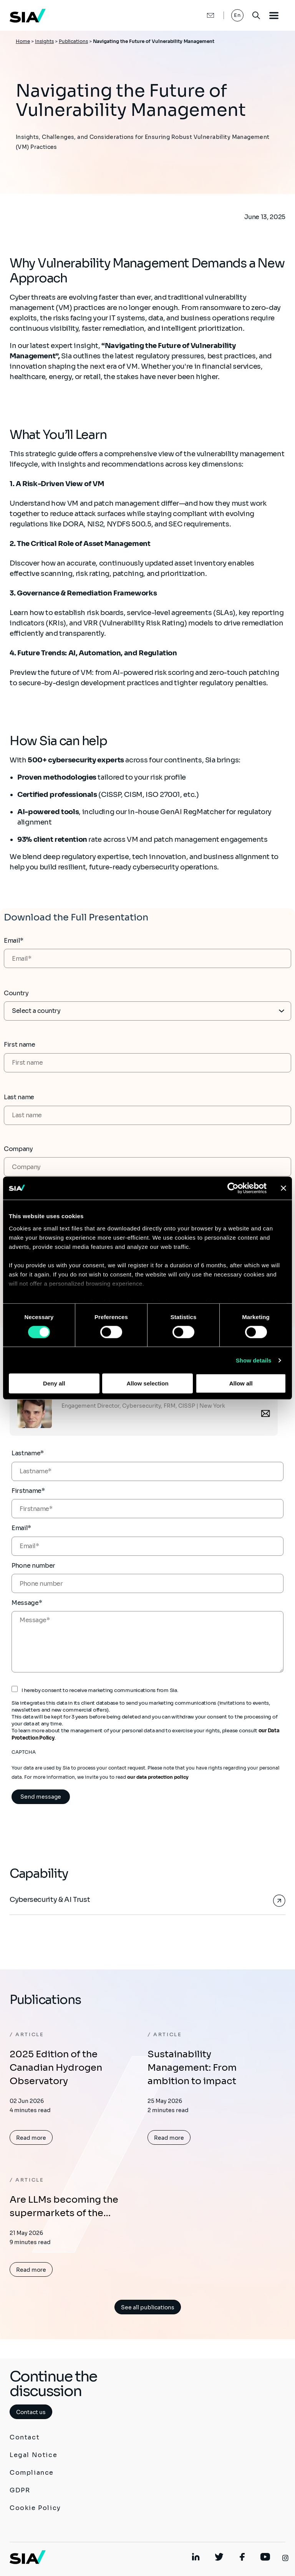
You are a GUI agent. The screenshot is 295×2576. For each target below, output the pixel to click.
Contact (25, 2437)
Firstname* (28, 1491)
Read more (31, 2137)
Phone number (33, 1566)
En (237, 15)
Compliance (32, 2473)
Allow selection (147, 1383)
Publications (73, 41)
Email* (13, 941)
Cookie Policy (35, 2508)
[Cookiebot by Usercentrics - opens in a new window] (233, 1188)
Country (16, 993)
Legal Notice (33, 2455)
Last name (19, 1097)
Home (23, 41)
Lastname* (28, 1453)
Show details (254, 1360)
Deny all (54, 1383)
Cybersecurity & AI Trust (50, 1899)
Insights (44, 41)
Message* (27, 1603)
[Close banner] (283, 1188)
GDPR (20, 2490)
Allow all (241, 1383)
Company (18, 1149)
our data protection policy (158, 1777)
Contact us (31, 2412)
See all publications (147, 2307)
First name (19, 1045)
